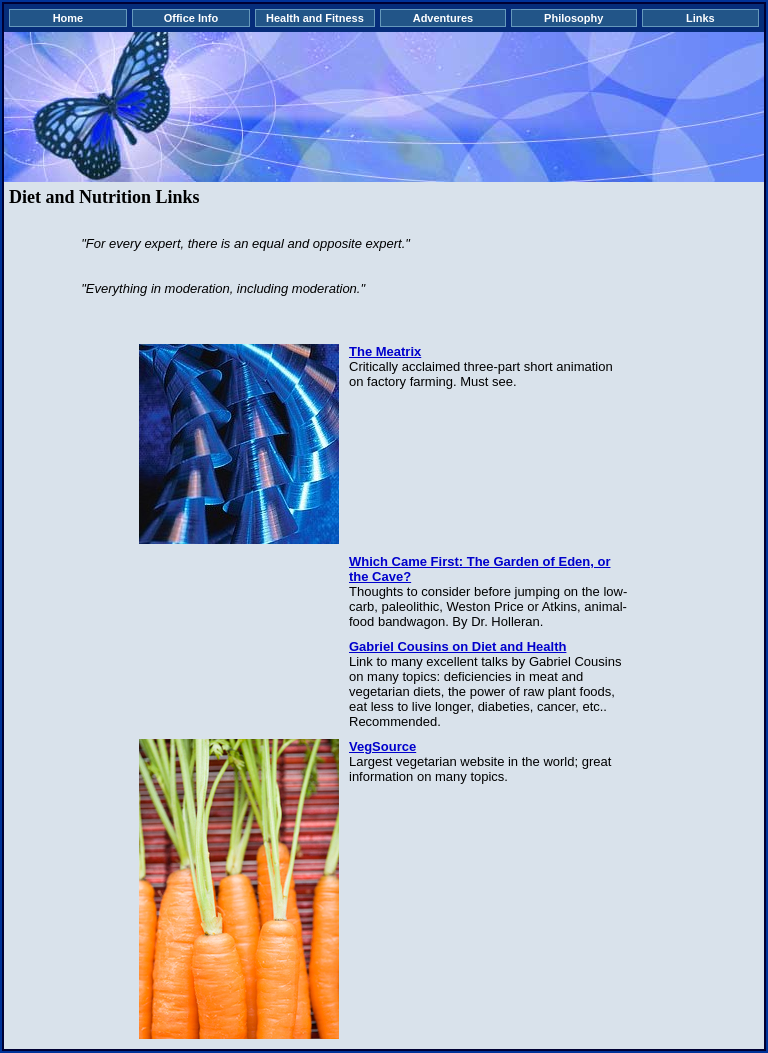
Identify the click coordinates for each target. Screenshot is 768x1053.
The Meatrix (385, 351)
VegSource (382, 746)
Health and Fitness (315, 18)
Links (700, 18)
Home (68, 18)
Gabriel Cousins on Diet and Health (457, 646)
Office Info (191, 18)
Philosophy (573, 18)
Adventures (443, 18)
